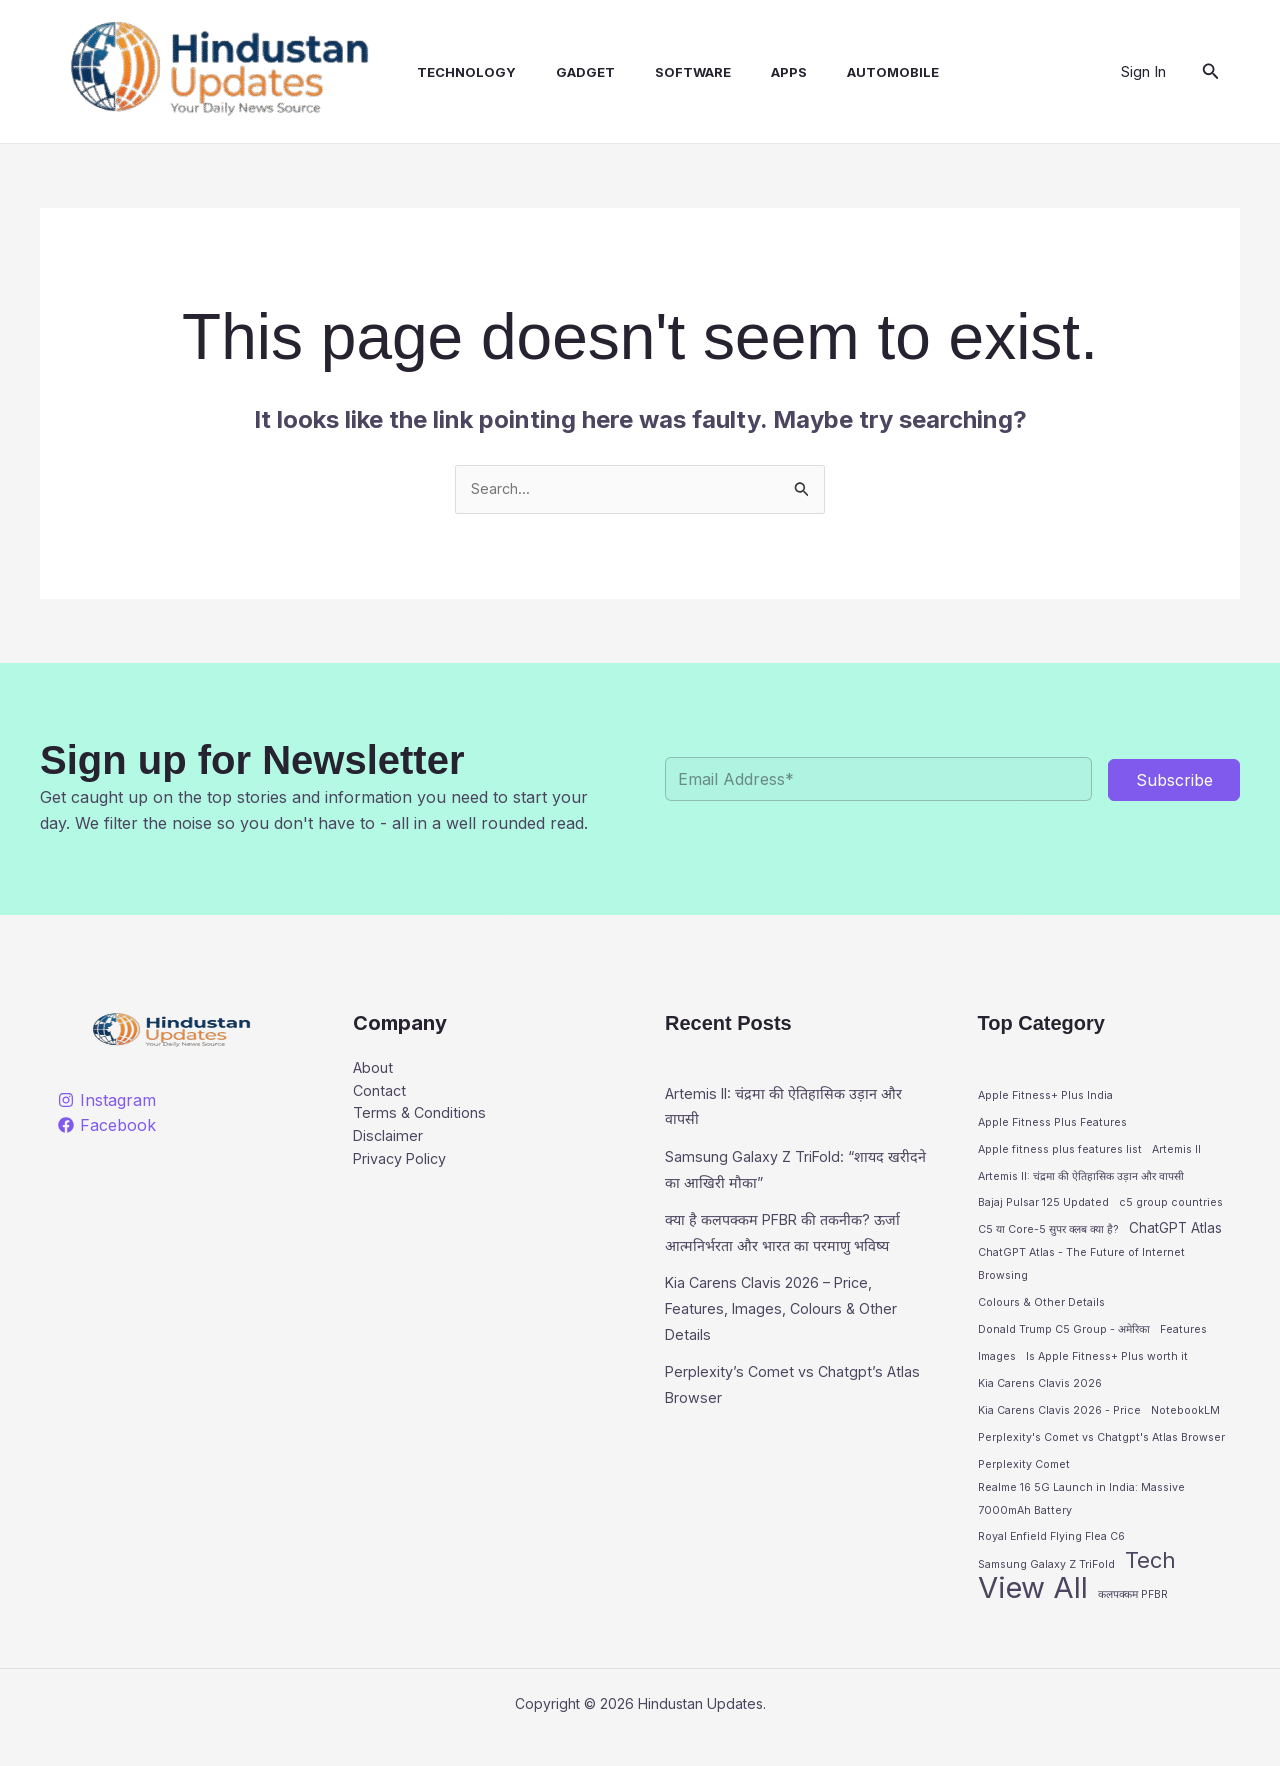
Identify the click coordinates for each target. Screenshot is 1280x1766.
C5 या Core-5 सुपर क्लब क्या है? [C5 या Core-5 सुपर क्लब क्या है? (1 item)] (1048, 1235)
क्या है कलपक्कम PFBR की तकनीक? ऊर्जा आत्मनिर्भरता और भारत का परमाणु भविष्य (785, 1247)
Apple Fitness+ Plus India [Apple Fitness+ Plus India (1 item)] (1045, 1097)
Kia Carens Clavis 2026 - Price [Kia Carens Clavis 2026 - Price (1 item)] (1059, 1425)
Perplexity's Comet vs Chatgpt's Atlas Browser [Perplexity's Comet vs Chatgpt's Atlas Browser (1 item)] (1101, 1452)
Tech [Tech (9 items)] (1150, 1584)
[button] (1211, 71)
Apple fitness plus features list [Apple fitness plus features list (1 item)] (1060, 1153)
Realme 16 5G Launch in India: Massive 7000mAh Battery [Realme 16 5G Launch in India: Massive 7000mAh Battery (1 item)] (1081, 1518)
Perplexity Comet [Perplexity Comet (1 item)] (1024, 1480)
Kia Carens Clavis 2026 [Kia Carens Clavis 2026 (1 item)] (1040, 1397)
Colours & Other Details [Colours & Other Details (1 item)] (1041, 1314)
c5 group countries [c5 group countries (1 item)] (1171, 1208)
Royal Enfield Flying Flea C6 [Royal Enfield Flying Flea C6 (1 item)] (1051, 1559)
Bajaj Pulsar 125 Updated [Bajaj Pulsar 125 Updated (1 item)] (1043, 1208)
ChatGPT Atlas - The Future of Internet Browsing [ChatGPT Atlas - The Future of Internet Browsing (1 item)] (1081, 1274)
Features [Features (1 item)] (1183, 1342)
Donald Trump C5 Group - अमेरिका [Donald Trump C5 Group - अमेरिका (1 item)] (1064, 1342)
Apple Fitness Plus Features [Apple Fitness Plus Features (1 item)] (1052, 1125)
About (376, 1071)
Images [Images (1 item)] (997, 1369)
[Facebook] (107, 1128)
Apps (745, 72)
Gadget (557, 72)
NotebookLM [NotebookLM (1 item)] (1185, 1425)
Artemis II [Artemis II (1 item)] (1176, 1153)
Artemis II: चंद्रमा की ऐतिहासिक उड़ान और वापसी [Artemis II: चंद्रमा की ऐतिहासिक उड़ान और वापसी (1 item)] (1081, 1180)
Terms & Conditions (426, 1122)
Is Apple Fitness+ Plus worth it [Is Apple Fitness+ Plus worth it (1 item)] (1107, 1369)
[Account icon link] (1143, 72)
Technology (446, 72)
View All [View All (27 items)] (1033, 1615)
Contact (382, 1097)
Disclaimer (392, 1148)
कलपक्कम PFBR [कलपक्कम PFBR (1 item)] (1133, 1621)
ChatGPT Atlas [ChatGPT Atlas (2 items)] (1175, 1234)
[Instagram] (107, 1102)
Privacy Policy (407, 1174)
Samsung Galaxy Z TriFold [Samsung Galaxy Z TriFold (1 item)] (1046, 1588)
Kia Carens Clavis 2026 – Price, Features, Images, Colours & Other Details (783, 1336)
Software (657, 72)
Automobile (841, 72)
